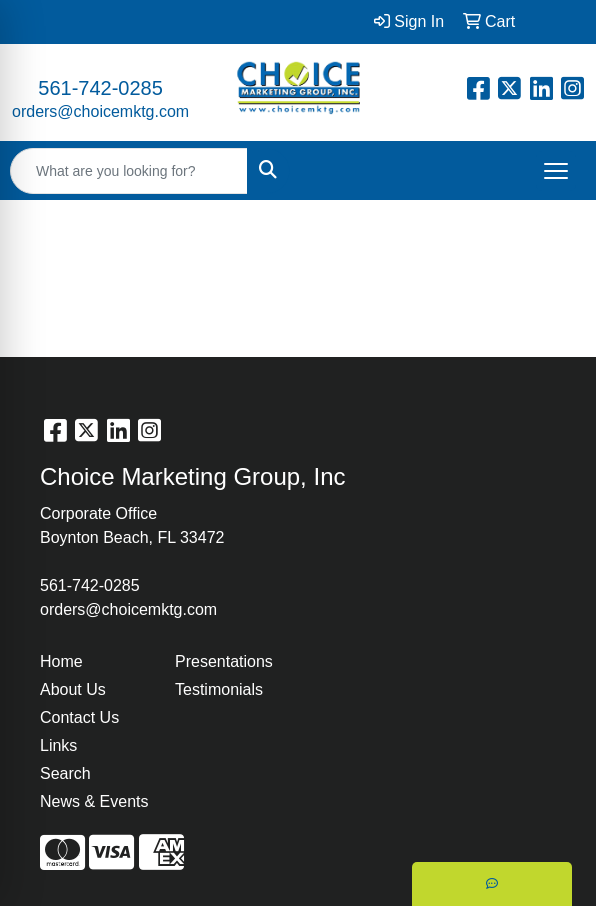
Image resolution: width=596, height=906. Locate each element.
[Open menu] (556, 171)
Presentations (224, 661)
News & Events (94, 801)
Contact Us (79, 717)
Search (65, 773)
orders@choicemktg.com (100, 111)
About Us (73, 689)
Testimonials (219, 689)
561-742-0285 (100, 88)
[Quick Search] (129, 171)
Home (61, 661)
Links (58, 745)
